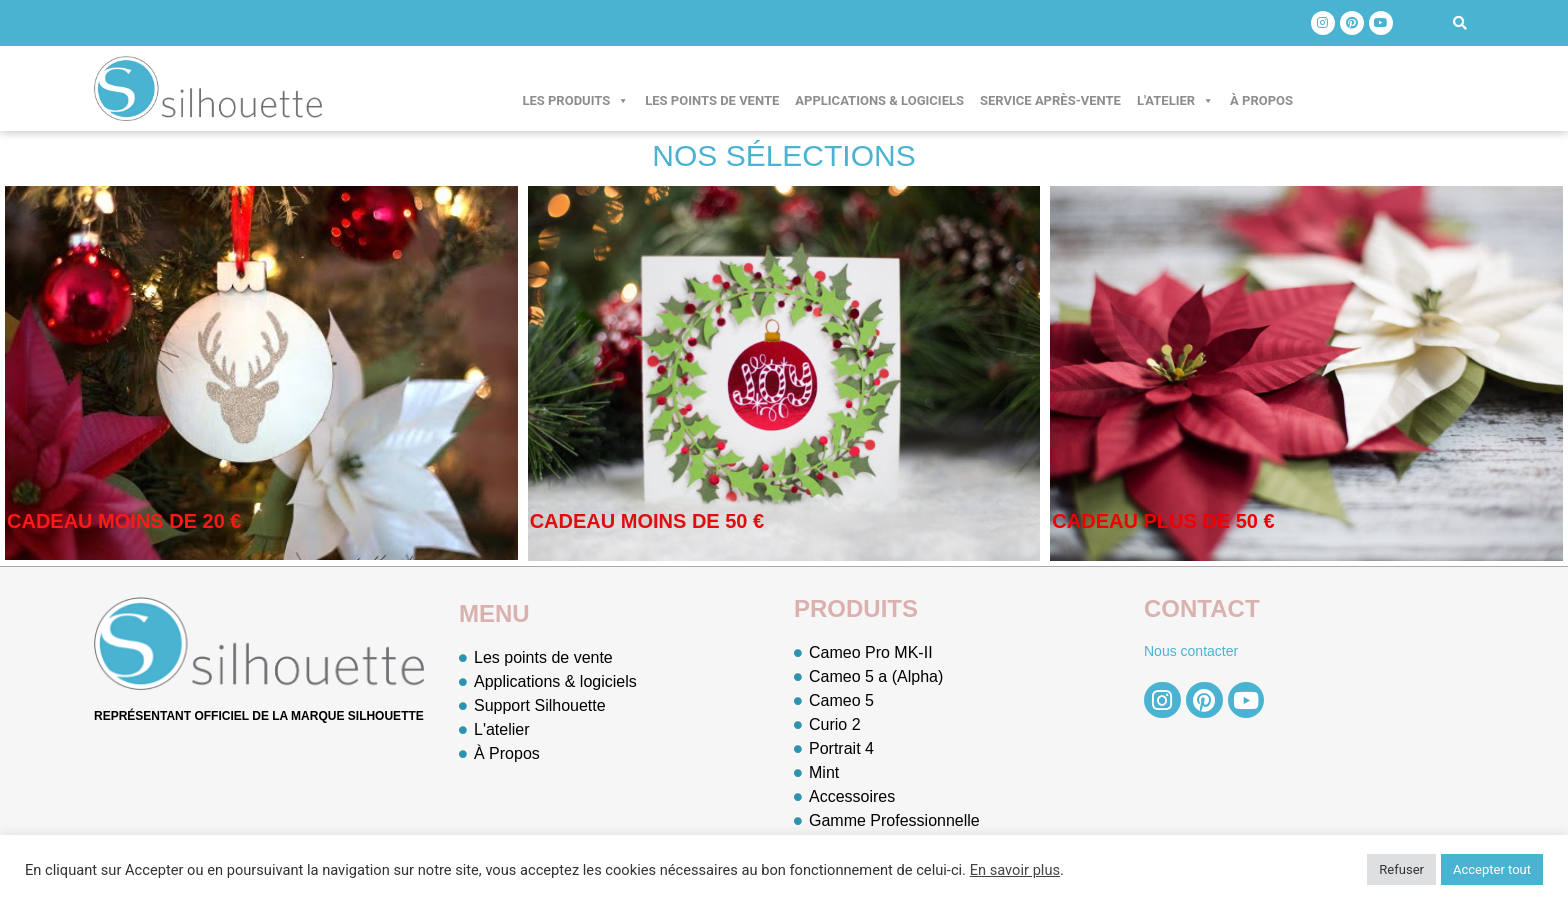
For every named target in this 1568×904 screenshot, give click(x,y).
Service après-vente (1050, 100)
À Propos (1261, 100)
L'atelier (1175, 101)
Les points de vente (712, 100)
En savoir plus (1015, 870)
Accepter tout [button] (1492, 869)
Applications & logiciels (879, 100)
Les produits (575, 101)
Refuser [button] (1401, 869)
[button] (1460, 23)
